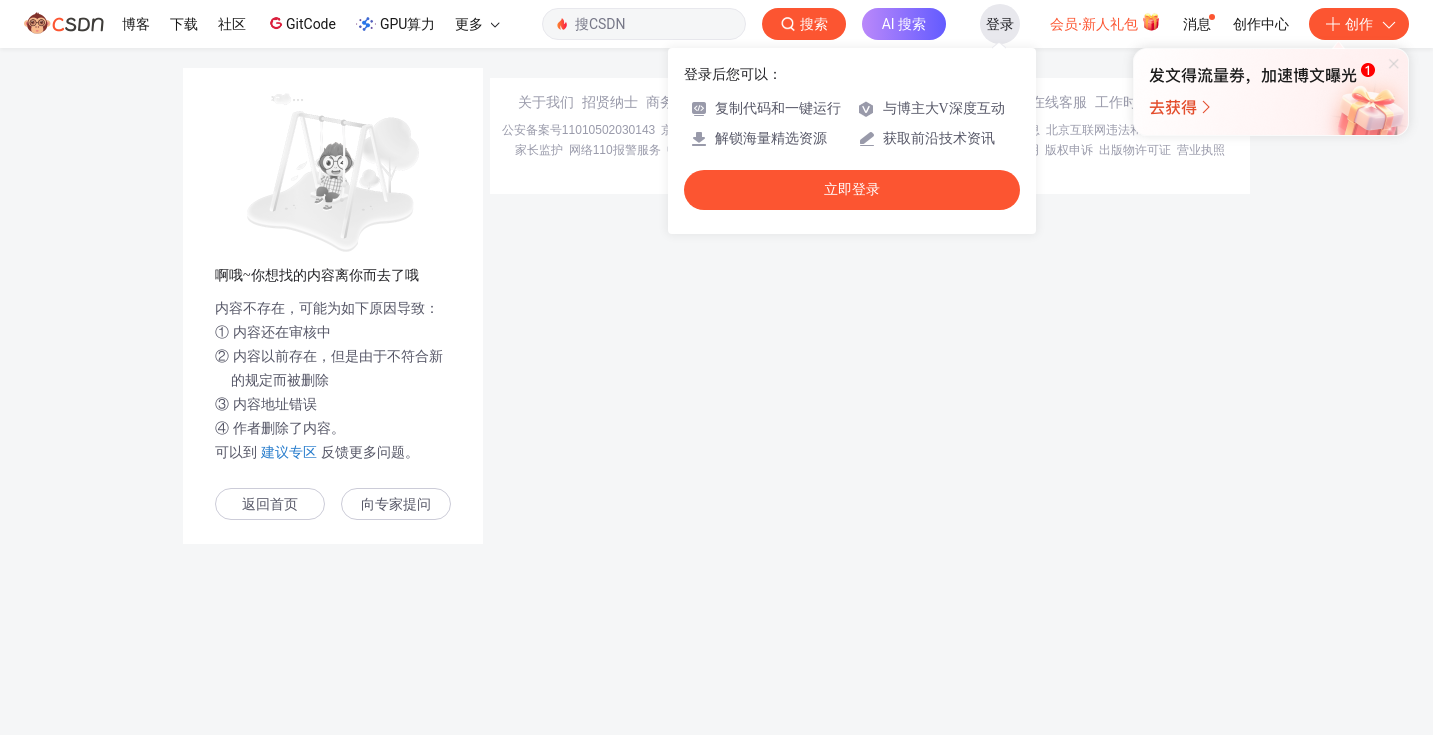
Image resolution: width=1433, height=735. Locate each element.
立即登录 (852, 189)
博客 (136, 24)
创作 (1359, 24)
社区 (232, 24)
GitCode (301, 23)
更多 (477, 24)
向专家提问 (396, 504)
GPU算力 (395, 24)
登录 (1000, 24)
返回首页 (270, 504)
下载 (184, 24)
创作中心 (1261, 24)
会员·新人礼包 (1105, 22)
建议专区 (289, 452)
